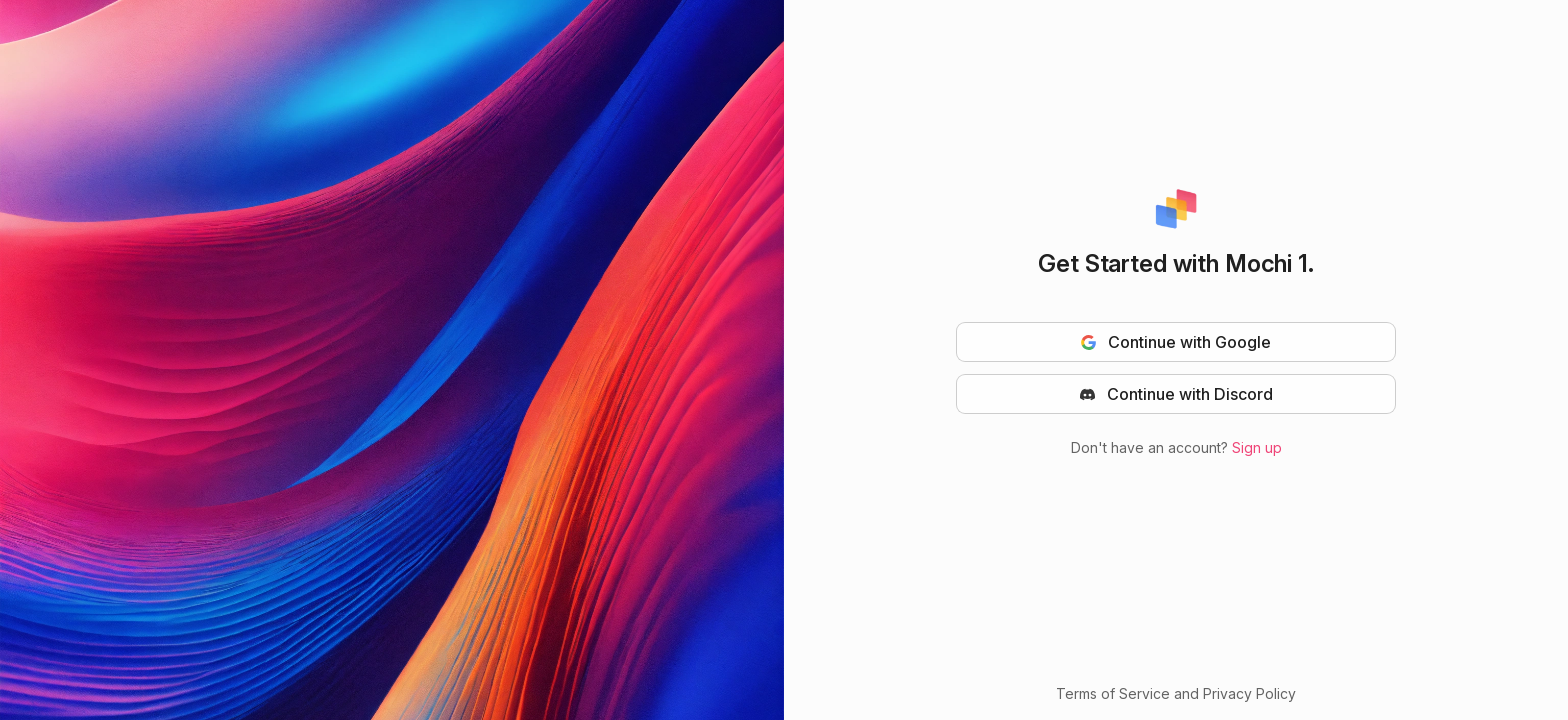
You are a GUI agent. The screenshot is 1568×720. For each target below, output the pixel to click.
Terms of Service (1113, 693)
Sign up (1257, 447)
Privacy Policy (1249, 693)
